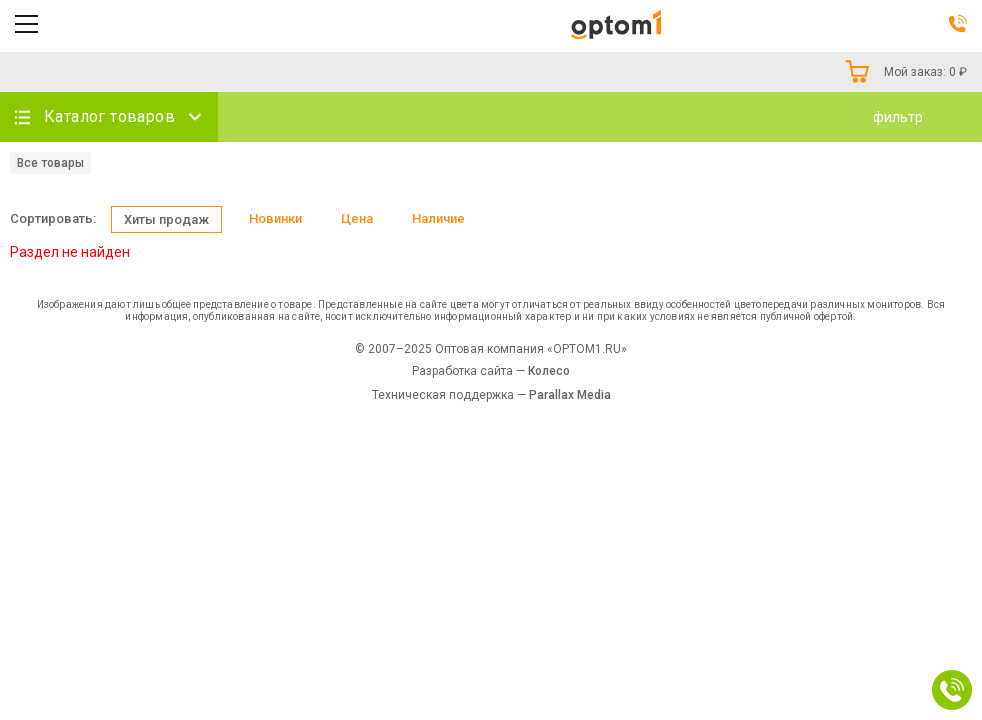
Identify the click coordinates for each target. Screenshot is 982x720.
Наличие (438, 218)
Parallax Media (570, 395)
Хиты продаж (166, 219)
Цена (357, 218)
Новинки (275, 218)
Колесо (549, 371)
